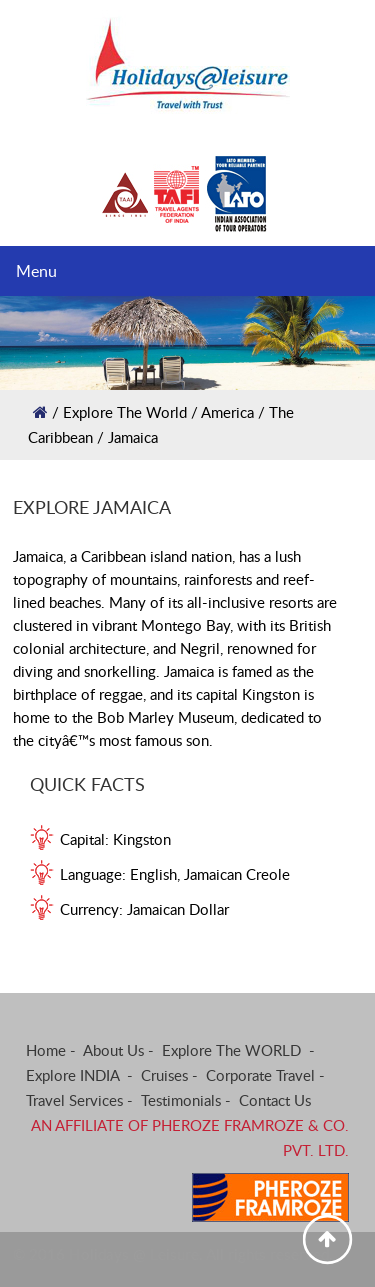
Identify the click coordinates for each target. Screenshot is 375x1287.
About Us (113, 1050)
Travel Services (74, 1100)
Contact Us (275, 1100)
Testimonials (181, 1100)
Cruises (164, 1075)
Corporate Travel (260, 1075)
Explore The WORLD (233, 1050)
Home (46, 1050)
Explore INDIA (74, 1075)
